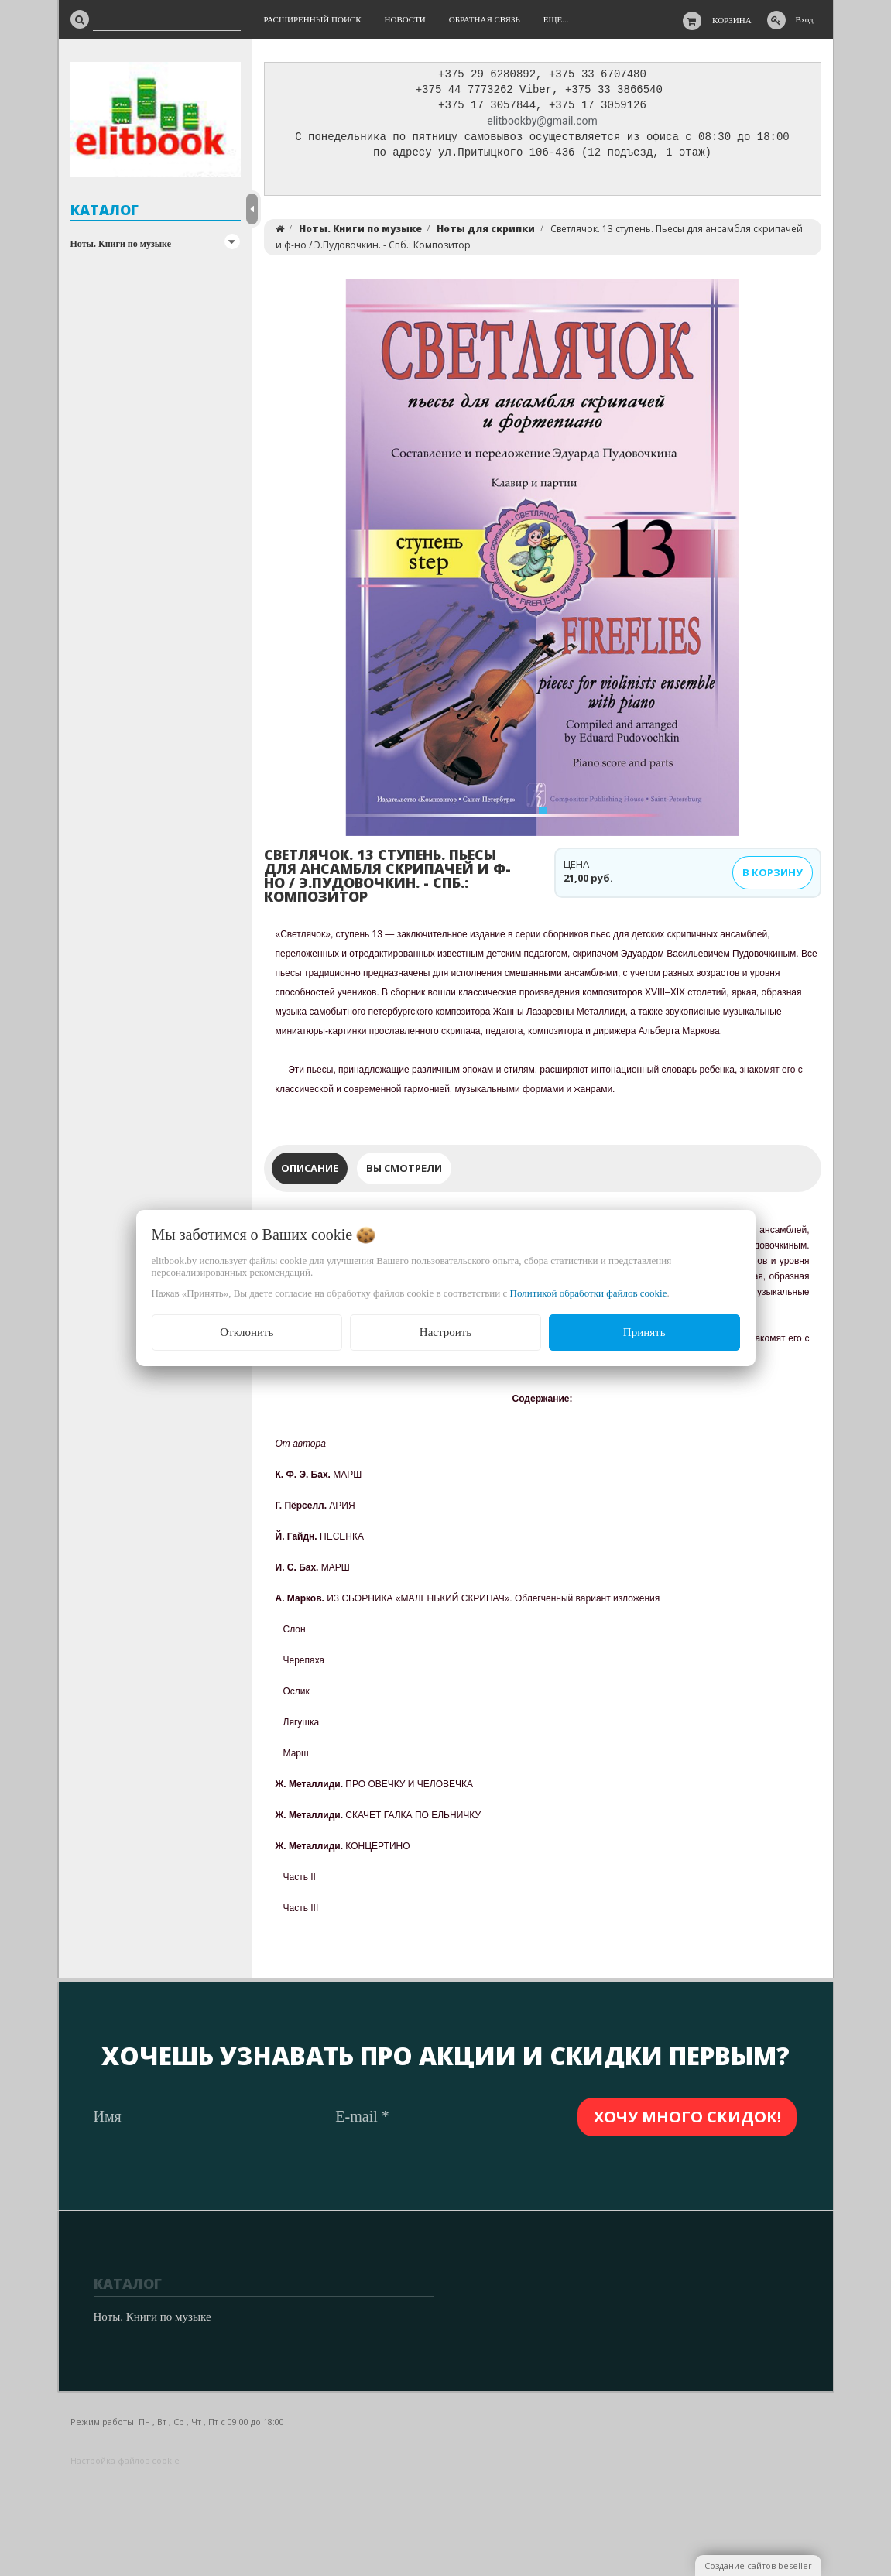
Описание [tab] (309, 1172)
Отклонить (246, 1332)
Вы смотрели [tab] (404, 1172)
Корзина (732, 20)
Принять (644, 1332)
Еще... (556, 19)
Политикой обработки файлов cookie (588, 1293)
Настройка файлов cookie (125, 2460)
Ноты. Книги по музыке (121, 243)
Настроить (445, 1332)
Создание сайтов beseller (758, 2565)
